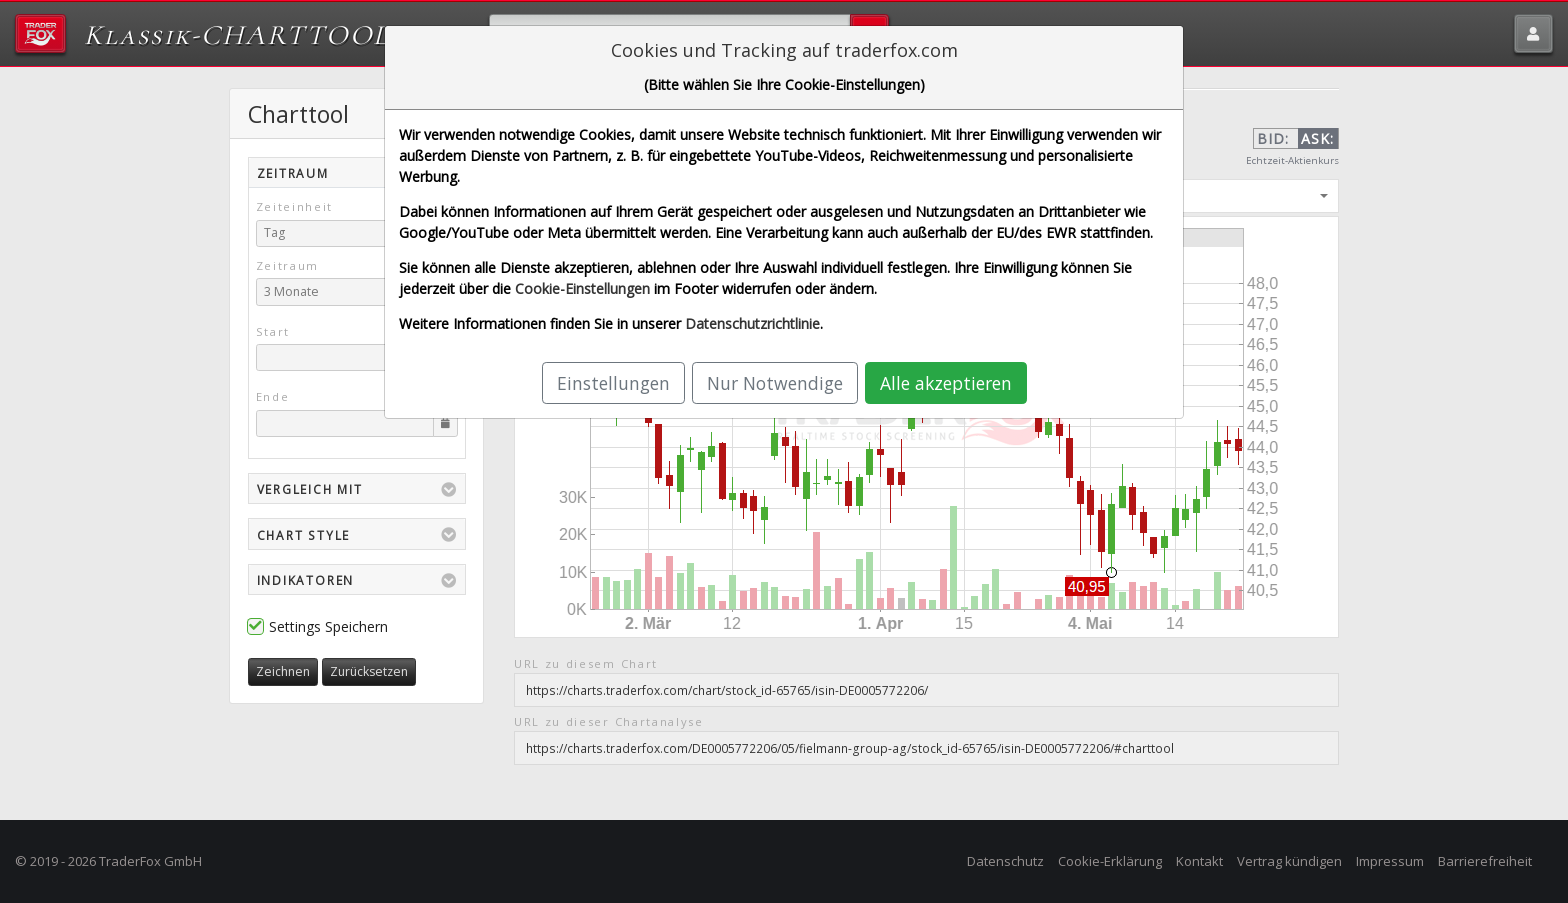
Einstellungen (613, 383)
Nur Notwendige (775, 383)
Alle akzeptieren (946, 383)
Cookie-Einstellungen (582, 288)
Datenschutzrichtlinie (752, 323)
